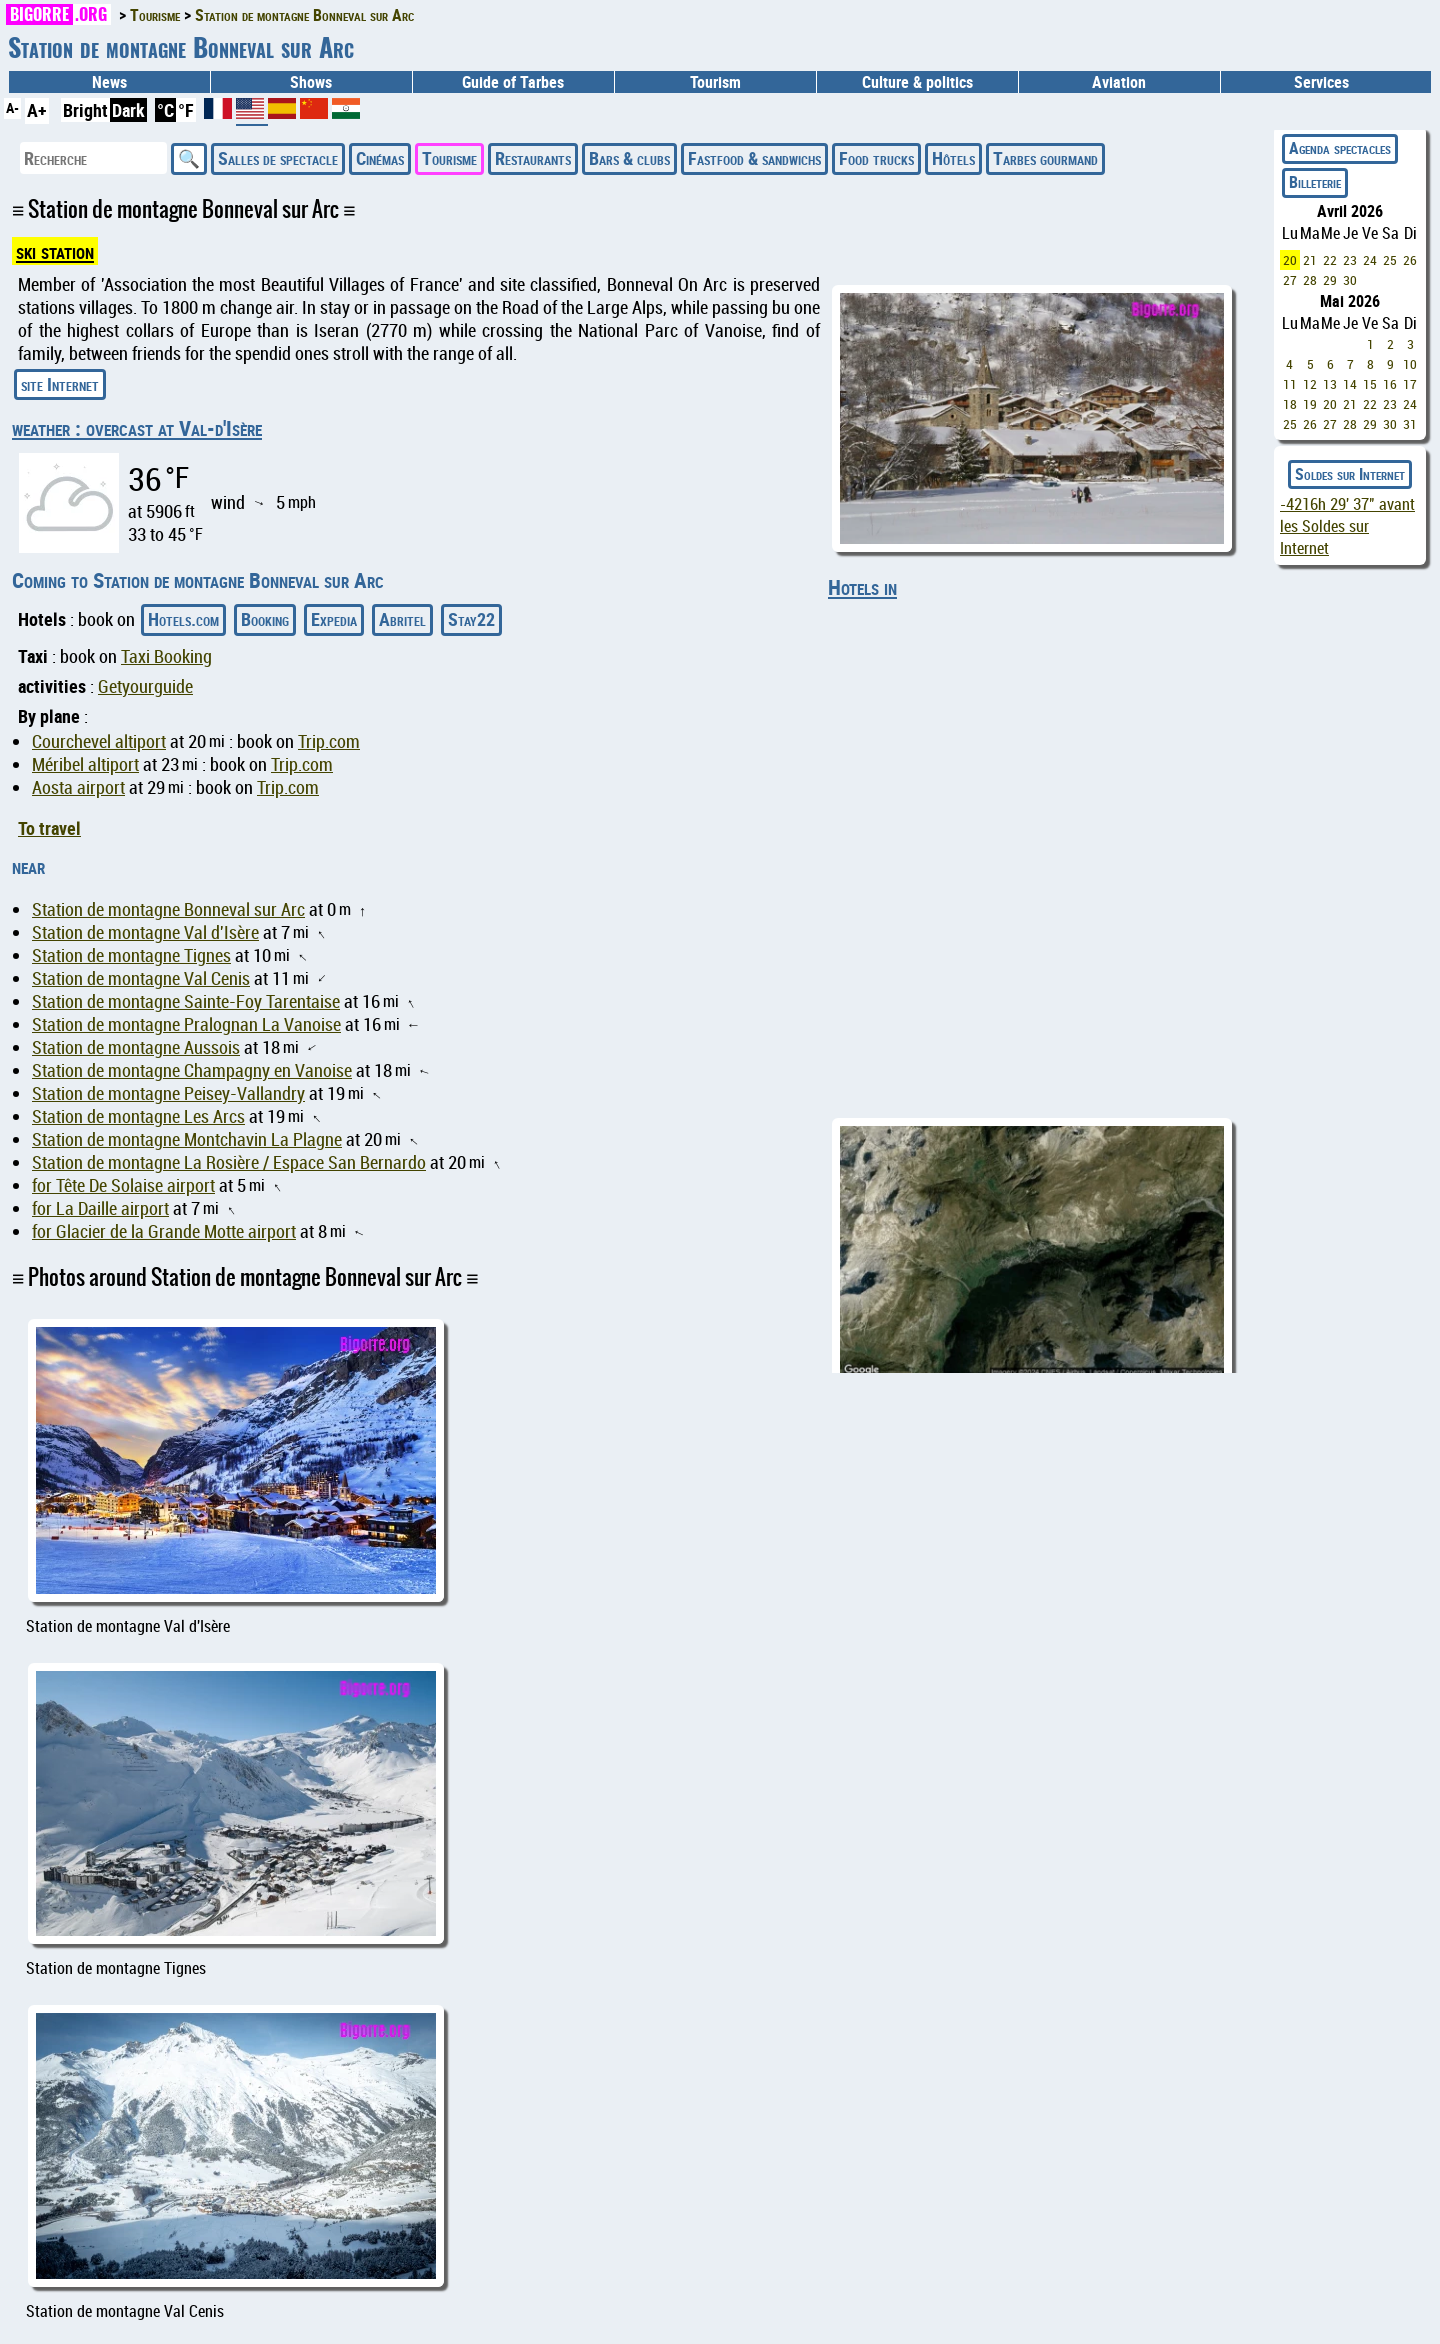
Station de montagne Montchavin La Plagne (187, 1139)
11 (1290, 384)
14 (1350, 384)
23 (1350, 260)
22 (1330, 260)
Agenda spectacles (1340, 148)
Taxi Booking (166, 656)
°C (165, 110)
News (109, 82)
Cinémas (380, 158)
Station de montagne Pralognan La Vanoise (186, 1024)
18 (1290, 404)
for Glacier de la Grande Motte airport (164, 1231)
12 (1310, 384)
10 (1410, 364)
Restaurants (533, 158)
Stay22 (471, 619)
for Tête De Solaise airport (123, 1185)
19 (1310, 404)
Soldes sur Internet (1350, 474)
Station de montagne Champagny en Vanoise (192, 1070)
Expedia (334, 619)
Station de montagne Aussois (136, 1047)
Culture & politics (917, 82)
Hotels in (862, 587)
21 (1310, 260)
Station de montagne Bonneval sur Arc (168, 909)
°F (186, 110)
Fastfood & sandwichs (754, 158)
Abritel (402, 619)
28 (1310, 280)
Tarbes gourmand (1045, 158)
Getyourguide (145, 686)
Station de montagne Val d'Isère (145, 932)
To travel (49, 828)
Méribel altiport (85, 764)
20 (1290, 260)
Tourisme (449, 158)
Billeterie (1315, 182)
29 (1330, 280)
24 (1370, 260)
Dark (128, 110)
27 (1290, 280)
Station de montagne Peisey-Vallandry (168, 1093)
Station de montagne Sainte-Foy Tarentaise (186, 1001)
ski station (55, 251)
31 (1410, 424)
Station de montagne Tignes (131, 955)
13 (1330, 384)
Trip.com (329, 741)
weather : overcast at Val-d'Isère (137, 428)
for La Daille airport (100, 1208)
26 (1410, 260)
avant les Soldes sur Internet (1347, 526)
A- (12, 107)
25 (1390, 260)
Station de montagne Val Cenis (141, 978)
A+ (37, 110)
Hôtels (953, 158)
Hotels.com (183, 619)
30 (1350, 280)
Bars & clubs (629, 158)
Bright (85, 110)
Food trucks (876, 158)
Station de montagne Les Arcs (138, 1116)
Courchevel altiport (99, 741)
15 (1370, 384)
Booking (265, 619)
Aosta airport (78, 787)
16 (1390, 384)
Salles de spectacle (278, 158)
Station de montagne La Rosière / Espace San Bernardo (229, 1162)
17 (1410, 384)
